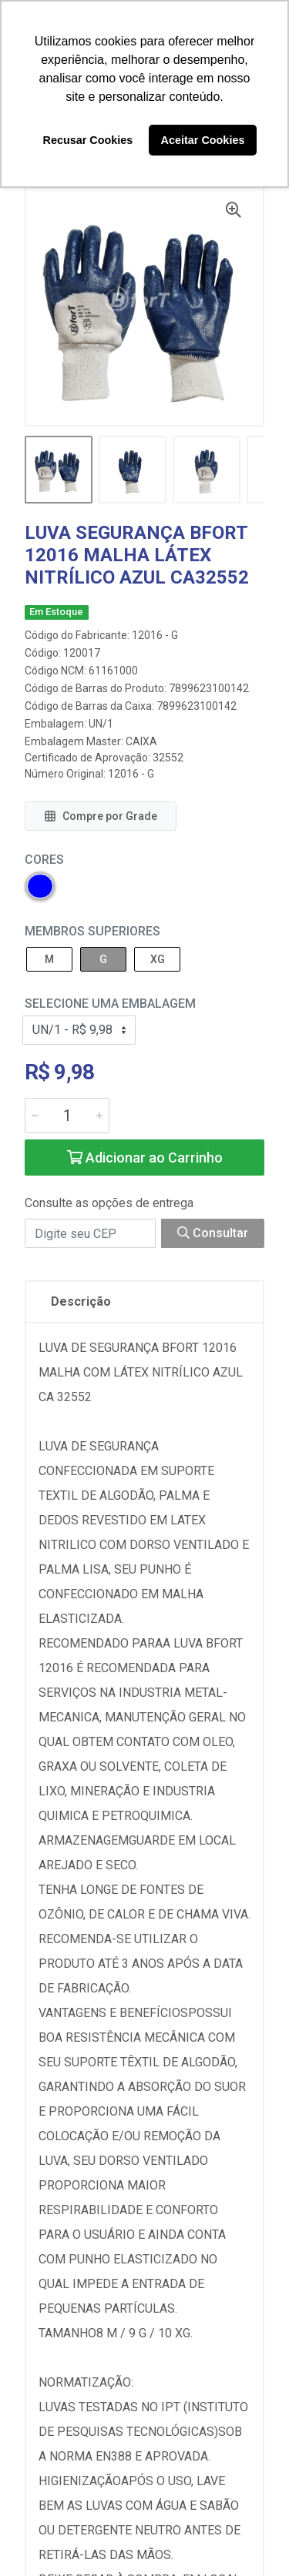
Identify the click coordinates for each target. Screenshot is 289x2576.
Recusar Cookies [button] (88, 140)
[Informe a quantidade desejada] (67, 1115)
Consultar (212, 1233)
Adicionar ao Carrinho (145, 1157)
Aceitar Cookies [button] (203, 140)
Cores (44, 859)
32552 (168, 757)
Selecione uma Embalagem (110, 1003)
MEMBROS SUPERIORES (92, 931)
